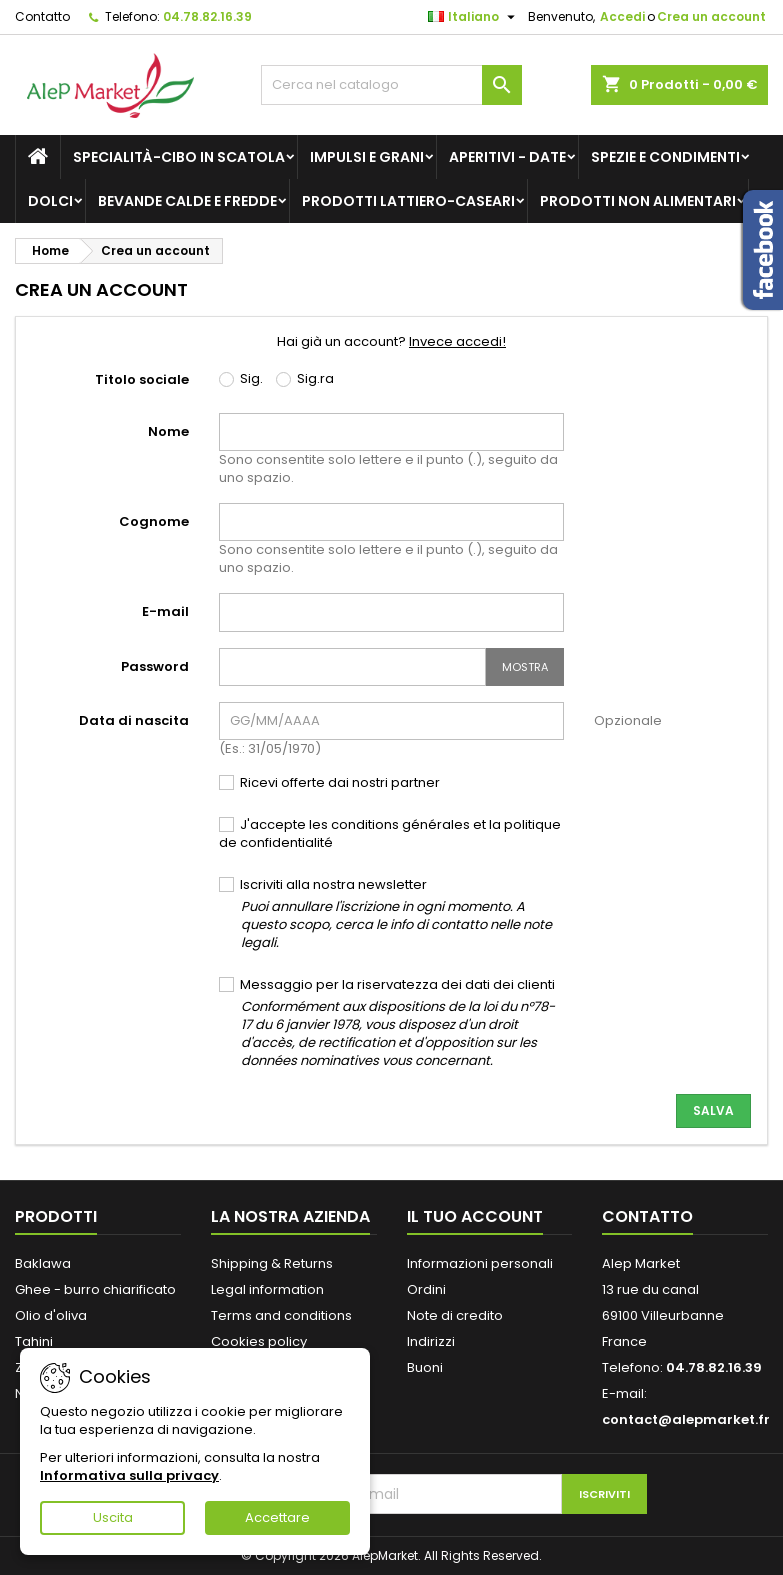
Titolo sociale (142, 379)
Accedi (622, 16)
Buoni (425, 1367)
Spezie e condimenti (665, 157)
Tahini (34, 1341)
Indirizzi (431, 1341)
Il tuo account (475, 1216)
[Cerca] (391, 85)
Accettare (277, 1517)
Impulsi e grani (367, 157)
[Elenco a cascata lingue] (474, 17)
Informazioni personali (480, 1263)
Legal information (267, 1289)
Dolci (50, 201)
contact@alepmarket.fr (686, 1419)
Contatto (42, 16)
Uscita (113, 1517)
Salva (713, 1110)
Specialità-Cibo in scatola (179, 157)
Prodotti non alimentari (638, 201)
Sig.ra (305, 379)
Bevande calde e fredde (187, 201)
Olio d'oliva (51, 1315)
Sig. (241, 379)
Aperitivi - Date (507, 157)
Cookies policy (259, 1341)
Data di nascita (134, 720)
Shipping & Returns (272, 1263)
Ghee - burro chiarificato (95, 1289)
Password (155, 666)
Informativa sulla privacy (129, 1475)
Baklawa (43, 1263)
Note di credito (455, 1315)
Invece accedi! (457, 341)
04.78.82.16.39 (207, 16)
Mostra (525, 667)
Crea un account (711, 16)
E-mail (165, 611)
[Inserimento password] (352, 667)
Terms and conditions (281, 1315)
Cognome (154, 521)
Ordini (426, 1289)
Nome (168, 431)
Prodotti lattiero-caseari (408, 201)
